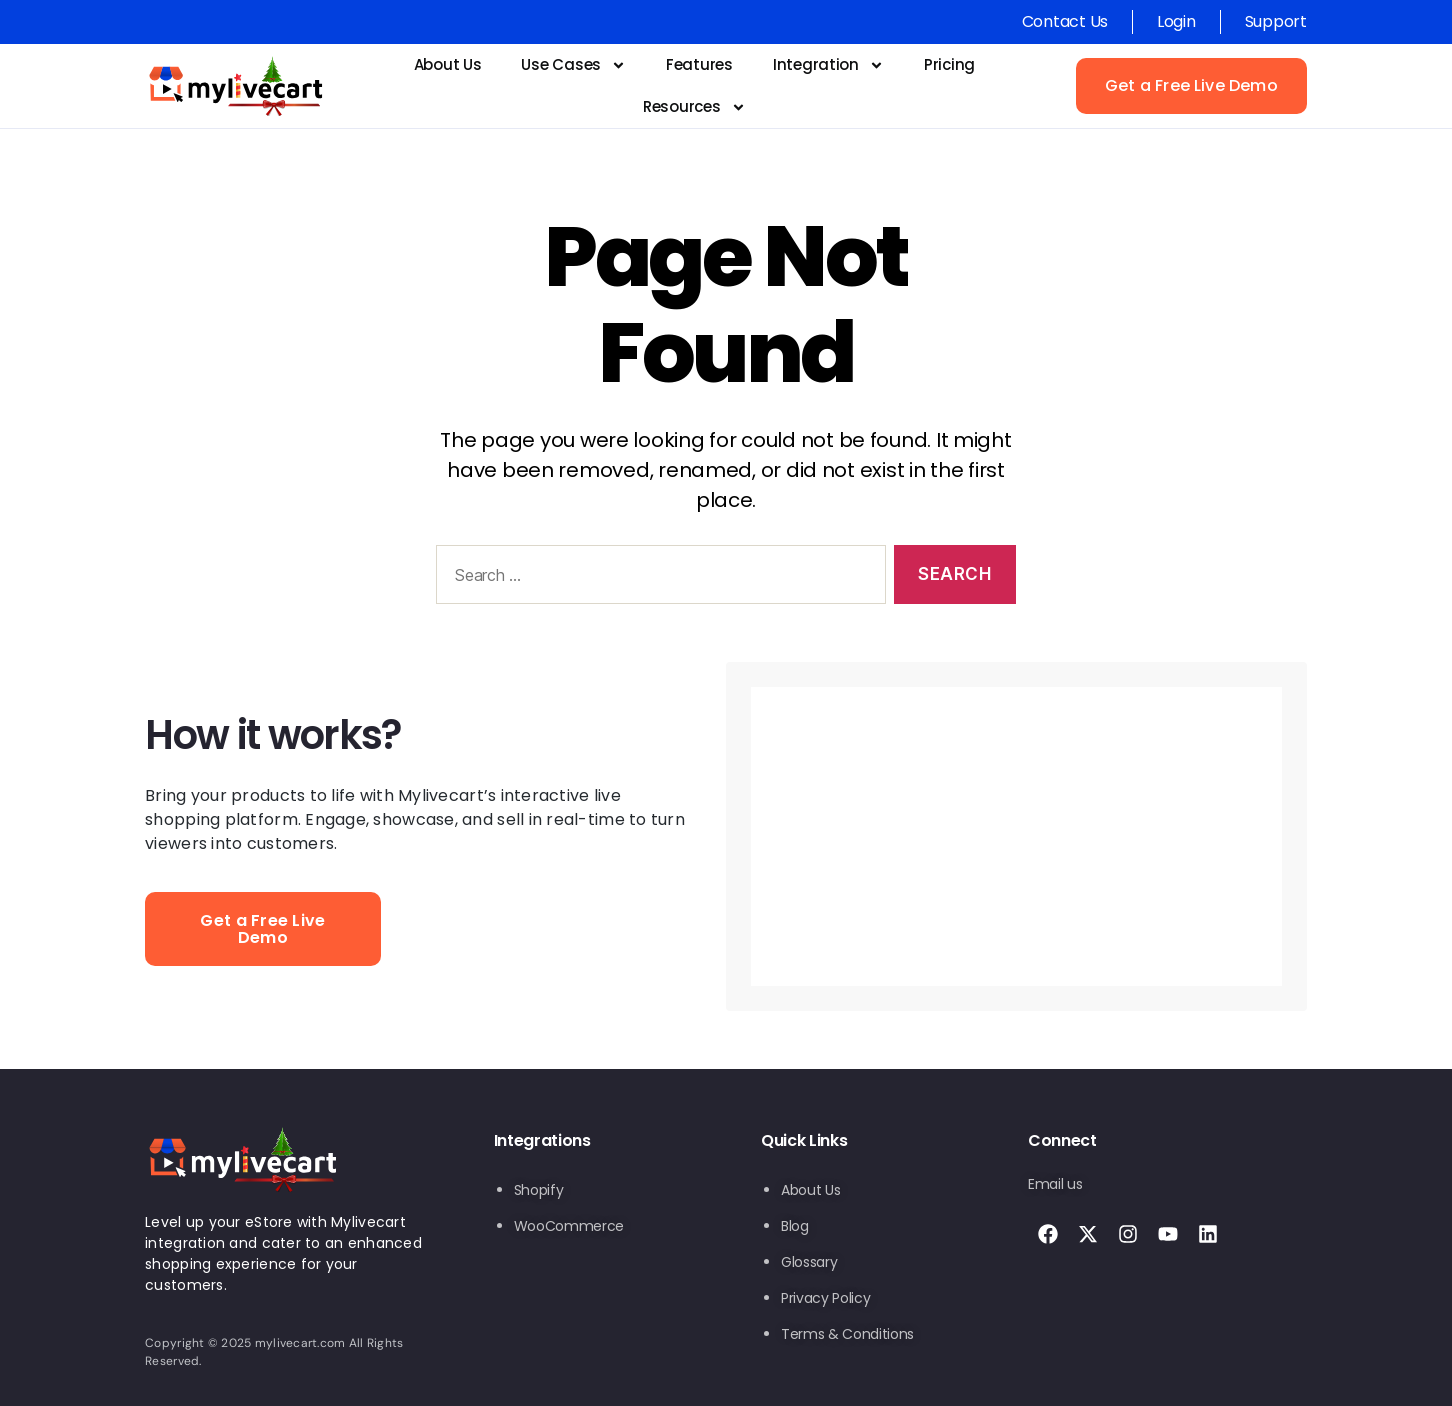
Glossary (809, 1262)
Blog (795, 1226)
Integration (828, 65)
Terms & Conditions (847, 1334)
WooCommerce (569, 1226)
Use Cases (573, 65)
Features (699, 64)
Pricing (949, 64)
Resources (694, 107)
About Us (448, 64)
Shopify (539, 1190)
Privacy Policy (825, 1298)
